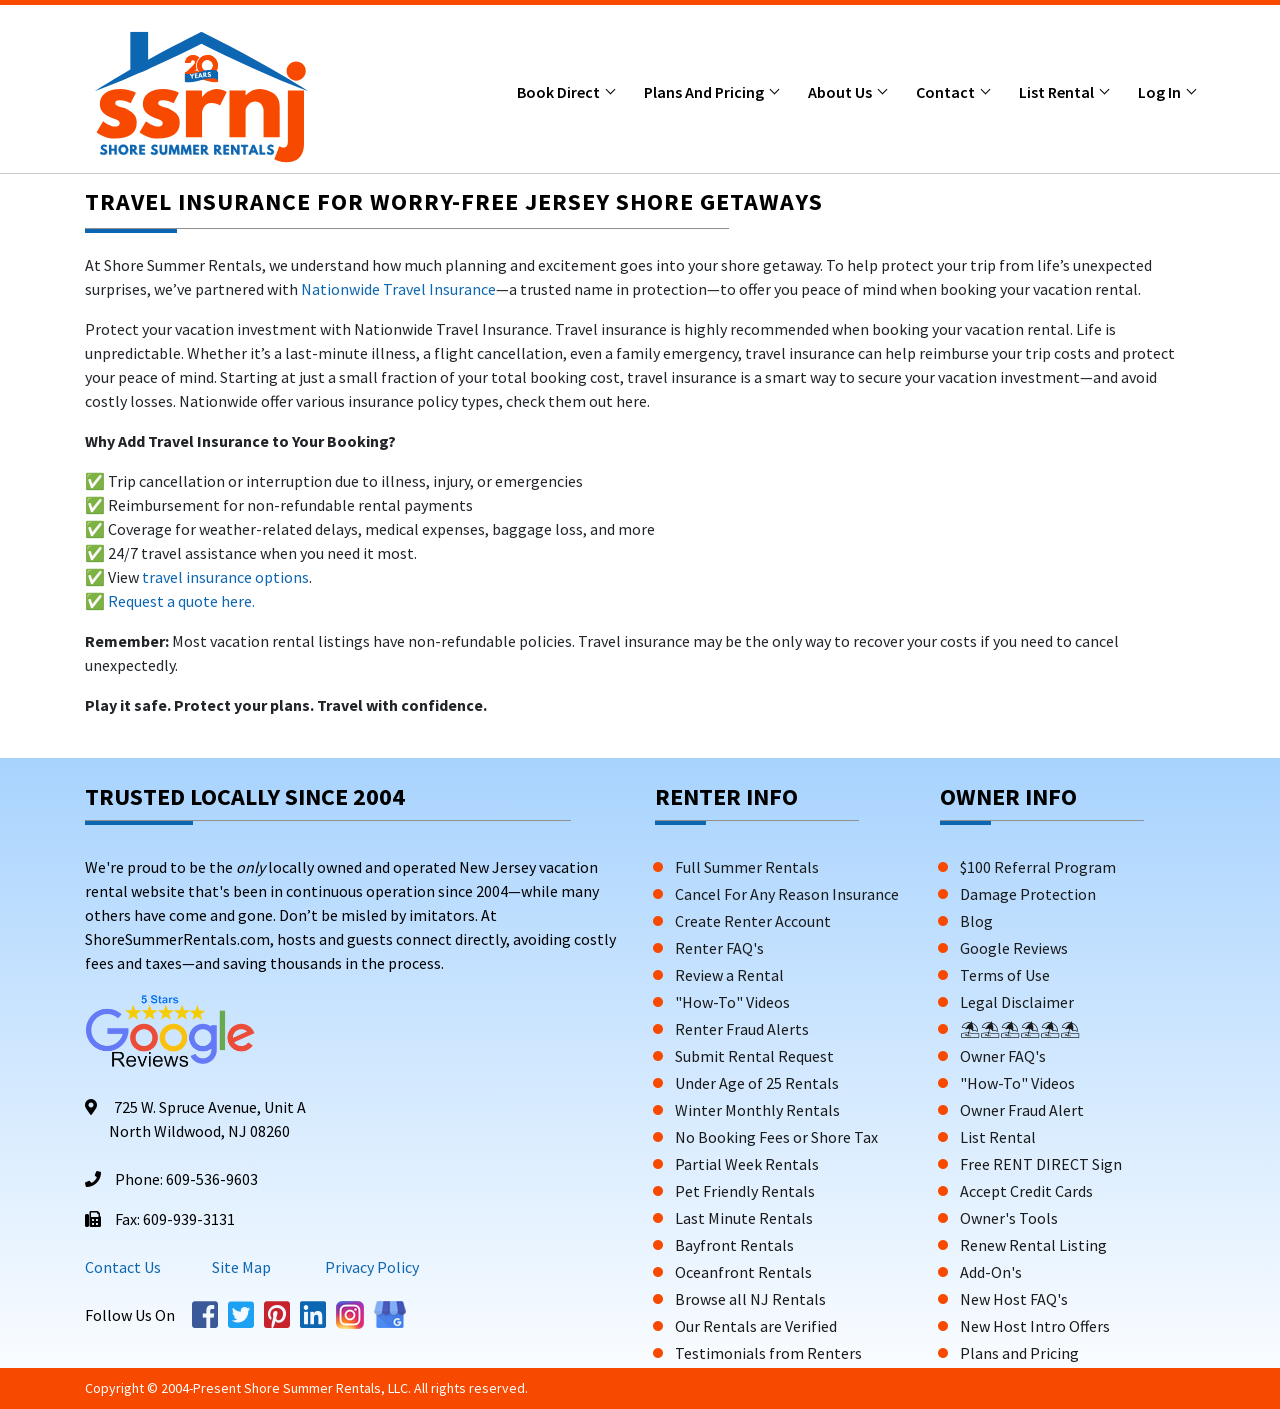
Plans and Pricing (705, 92)
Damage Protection (1028, 894)
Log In (1161, 92)
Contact (947, 92)
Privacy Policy (370, 1267)
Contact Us (123, 1267)
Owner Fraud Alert (1022, 1110)
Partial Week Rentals (747, 1164)
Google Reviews (1014, 948)
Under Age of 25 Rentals (757, 1083)
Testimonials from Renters (768, 1353)
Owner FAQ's (1003, 1056)
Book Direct (560, 92)
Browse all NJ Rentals (750, 1299)
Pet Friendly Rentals (745, 1191)
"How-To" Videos (732, 1002)
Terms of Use (1005, 975)
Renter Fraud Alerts (742, 1029)
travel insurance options (225, 577)
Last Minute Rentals (744, 1218)
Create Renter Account (753, 921)
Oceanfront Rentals (743, 1272)
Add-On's (991, 1272)
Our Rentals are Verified (756, 1326)
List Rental (1058, 92)
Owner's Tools (1009, 1218)
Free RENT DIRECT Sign (1041, 1164)
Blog (976, 921)
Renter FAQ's (719, 948)
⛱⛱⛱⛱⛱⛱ (1020, 1029)
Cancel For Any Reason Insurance (787, 894)
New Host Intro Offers (1035, 1326)
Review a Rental (729, 975)
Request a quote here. (181, 601)
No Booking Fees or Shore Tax (776, 1137)
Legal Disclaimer (1017, 1002)
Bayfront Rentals (734, 1245)
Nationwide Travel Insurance (398, 289)
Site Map (241, 1267)
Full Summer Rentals (747, 867)
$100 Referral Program (1038, 867)
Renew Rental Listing (1033, 1245)
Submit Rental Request (754, 1056)
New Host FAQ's (1014, 1299)
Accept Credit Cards (1026, 1191)
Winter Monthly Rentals (757, 1110)
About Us (841, 92)
